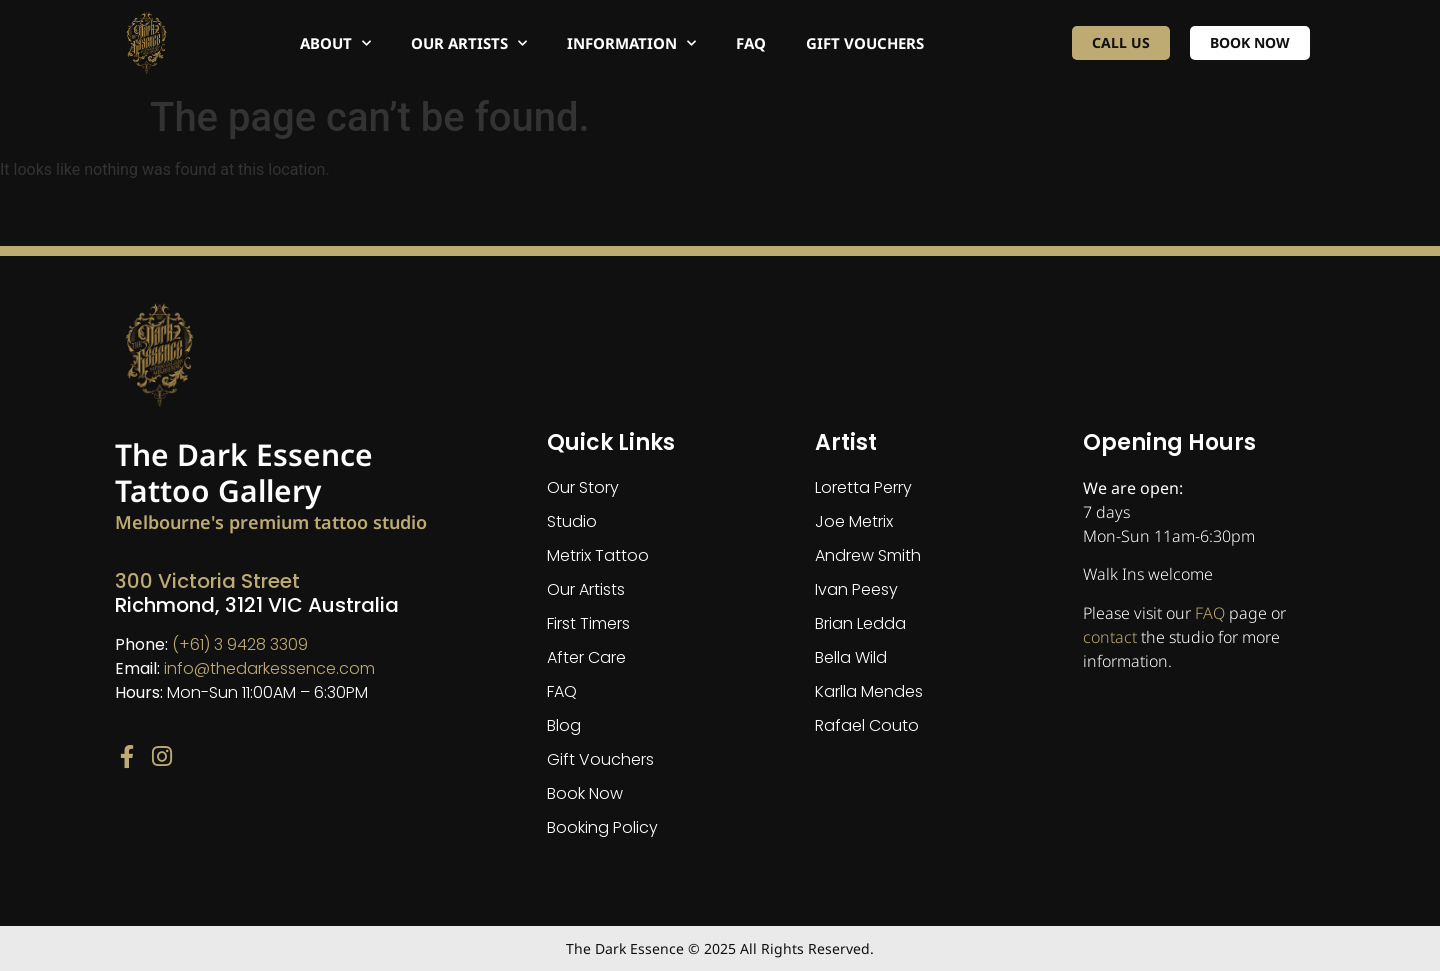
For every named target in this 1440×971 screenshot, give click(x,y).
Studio (572, 521)
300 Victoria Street (207, 581)
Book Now (585, 793)
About (335, 43)
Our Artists (469, 43)
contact (1110, 637)
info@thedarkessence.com (269, 668)
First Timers (588, 623)
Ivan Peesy (856, 589)
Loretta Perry (863, 487)
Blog (564, 725)
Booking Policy (602, 827)
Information (631, 43)
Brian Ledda (860, 623)
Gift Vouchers (865, 43)
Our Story (583, 487)
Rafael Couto (867, 725)
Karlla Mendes (869, 691)
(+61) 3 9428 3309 (240, 644)
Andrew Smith (868, 555)
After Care (586, 657)
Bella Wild (851, 657)
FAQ (751, 43)
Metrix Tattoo (598, 555)
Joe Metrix (854, 521)
